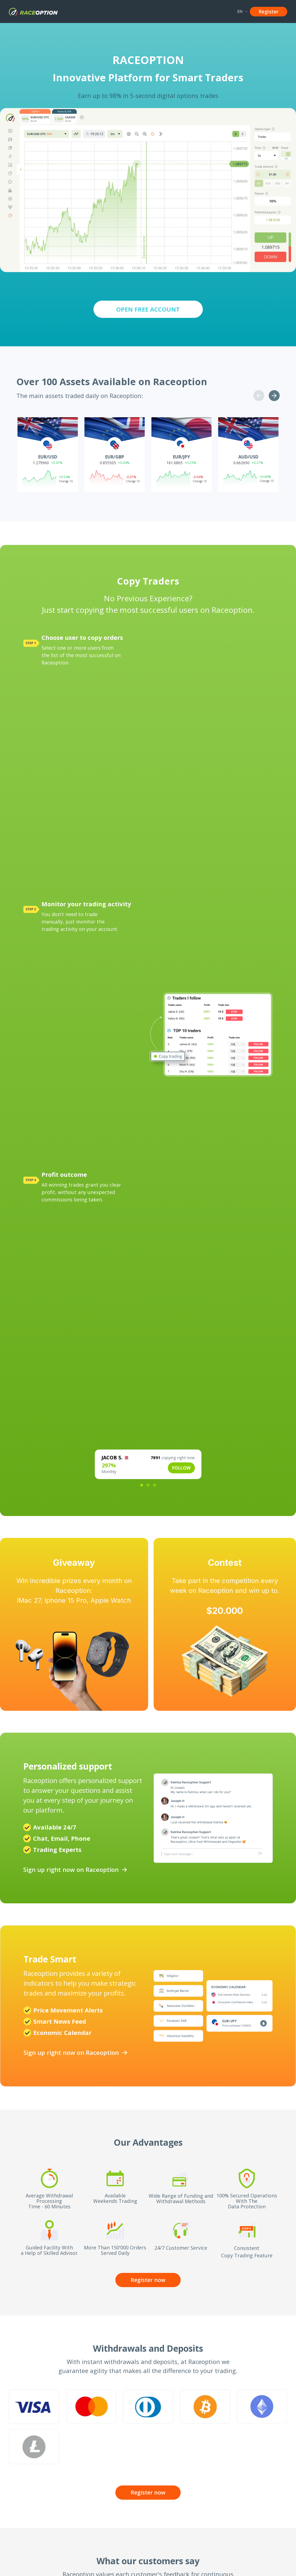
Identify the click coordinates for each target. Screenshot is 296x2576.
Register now (148, 2280)
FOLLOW (181, 1468)
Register (269, 11)
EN (242, 11)
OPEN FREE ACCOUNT (148, 309)
